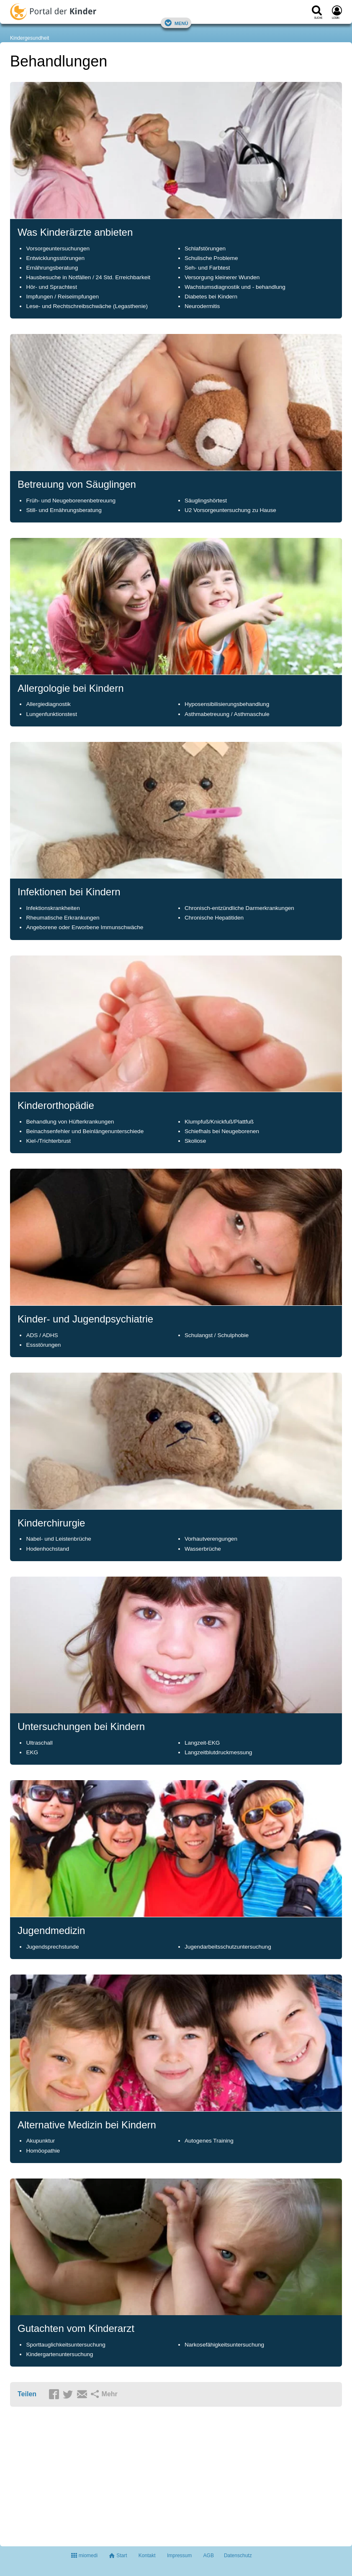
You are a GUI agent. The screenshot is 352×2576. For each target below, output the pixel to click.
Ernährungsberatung (52, 268)
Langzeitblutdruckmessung (218, 1752)
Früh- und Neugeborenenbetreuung (71, 500)
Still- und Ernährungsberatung (63, 510)
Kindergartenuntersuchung (59, 2354)
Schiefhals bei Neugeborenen (222, 1131)
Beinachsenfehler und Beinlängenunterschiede (85, 1131)
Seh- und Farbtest (207, 268)
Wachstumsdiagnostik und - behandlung (235, 287)
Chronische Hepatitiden (214, 918)
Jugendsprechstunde (52, 1947)
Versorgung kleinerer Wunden (222, 277)
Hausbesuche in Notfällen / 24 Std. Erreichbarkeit (88, 277)
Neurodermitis (202, 306)
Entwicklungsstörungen (55, 258)
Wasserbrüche (203, 1549)
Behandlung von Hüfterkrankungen (70, 1122)
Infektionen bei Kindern (69, 891)
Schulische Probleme (211, 258)
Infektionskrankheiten (53, 908)
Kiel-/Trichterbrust (48, 1141)
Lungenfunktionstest (51, 714)
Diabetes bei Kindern (211, 296)
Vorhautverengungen (211, 1539)
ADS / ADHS (42, 1335)
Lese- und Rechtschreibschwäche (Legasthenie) (87, 306)
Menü (176, 23)
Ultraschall (39, 1743)
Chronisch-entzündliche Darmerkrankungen (239, 908)
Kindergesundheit (29, 38)
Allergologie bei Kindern (71, 688)
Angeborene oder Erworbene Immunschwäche (84, 927)
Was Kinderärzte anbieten (75, 232)
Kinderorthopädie (56, 1105)
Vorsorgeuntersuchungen (58, 248)
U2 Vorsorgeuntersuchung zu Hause (230, 510)
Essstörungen (43, 1345)
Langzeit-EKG (202, 1743)
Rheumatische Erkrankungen (62, 918)
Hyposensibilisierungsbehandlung (227, 704)
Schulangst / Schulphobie (217, 1335)
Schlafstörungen (205, 248)
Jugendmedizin (51, 1930)
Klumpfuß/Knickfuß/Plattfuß (219, 1122)
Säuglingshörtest (206, 500)
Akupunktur (40, 2141)
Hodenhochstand (47, 1549)
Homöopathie (43, 2151)
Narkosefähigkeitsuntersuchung (224, 2345)
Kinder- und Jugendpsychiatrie (85, 1319)
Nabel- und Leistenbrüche (58, 1539)
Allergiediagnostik (48, 704)
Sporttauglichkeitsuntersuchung (65, 2345)
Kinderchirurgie (51, 1523)
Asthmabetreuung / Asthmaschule (227, 714)
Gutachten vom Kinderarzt (76, 2328)
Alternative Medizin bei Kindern (87, 2124)
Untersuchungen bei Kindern (81, 1726)
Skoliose (195, 1141)
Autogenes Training (209, 2141)
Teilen (27, 2394)
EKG (32, 1752)
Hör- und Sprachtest (51, 287)
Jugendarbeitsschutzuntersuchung (228, 1947)
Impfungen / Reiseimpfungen (62, 296)
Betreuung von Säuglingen (77, 484)
